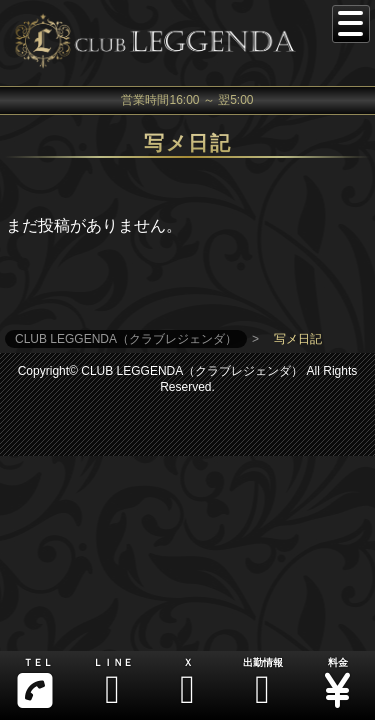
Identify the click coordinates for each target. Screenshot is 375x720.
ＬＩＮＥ (112, 683)
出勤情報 (262, 683)
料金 (337, 683)
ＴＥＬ (35, 683)
